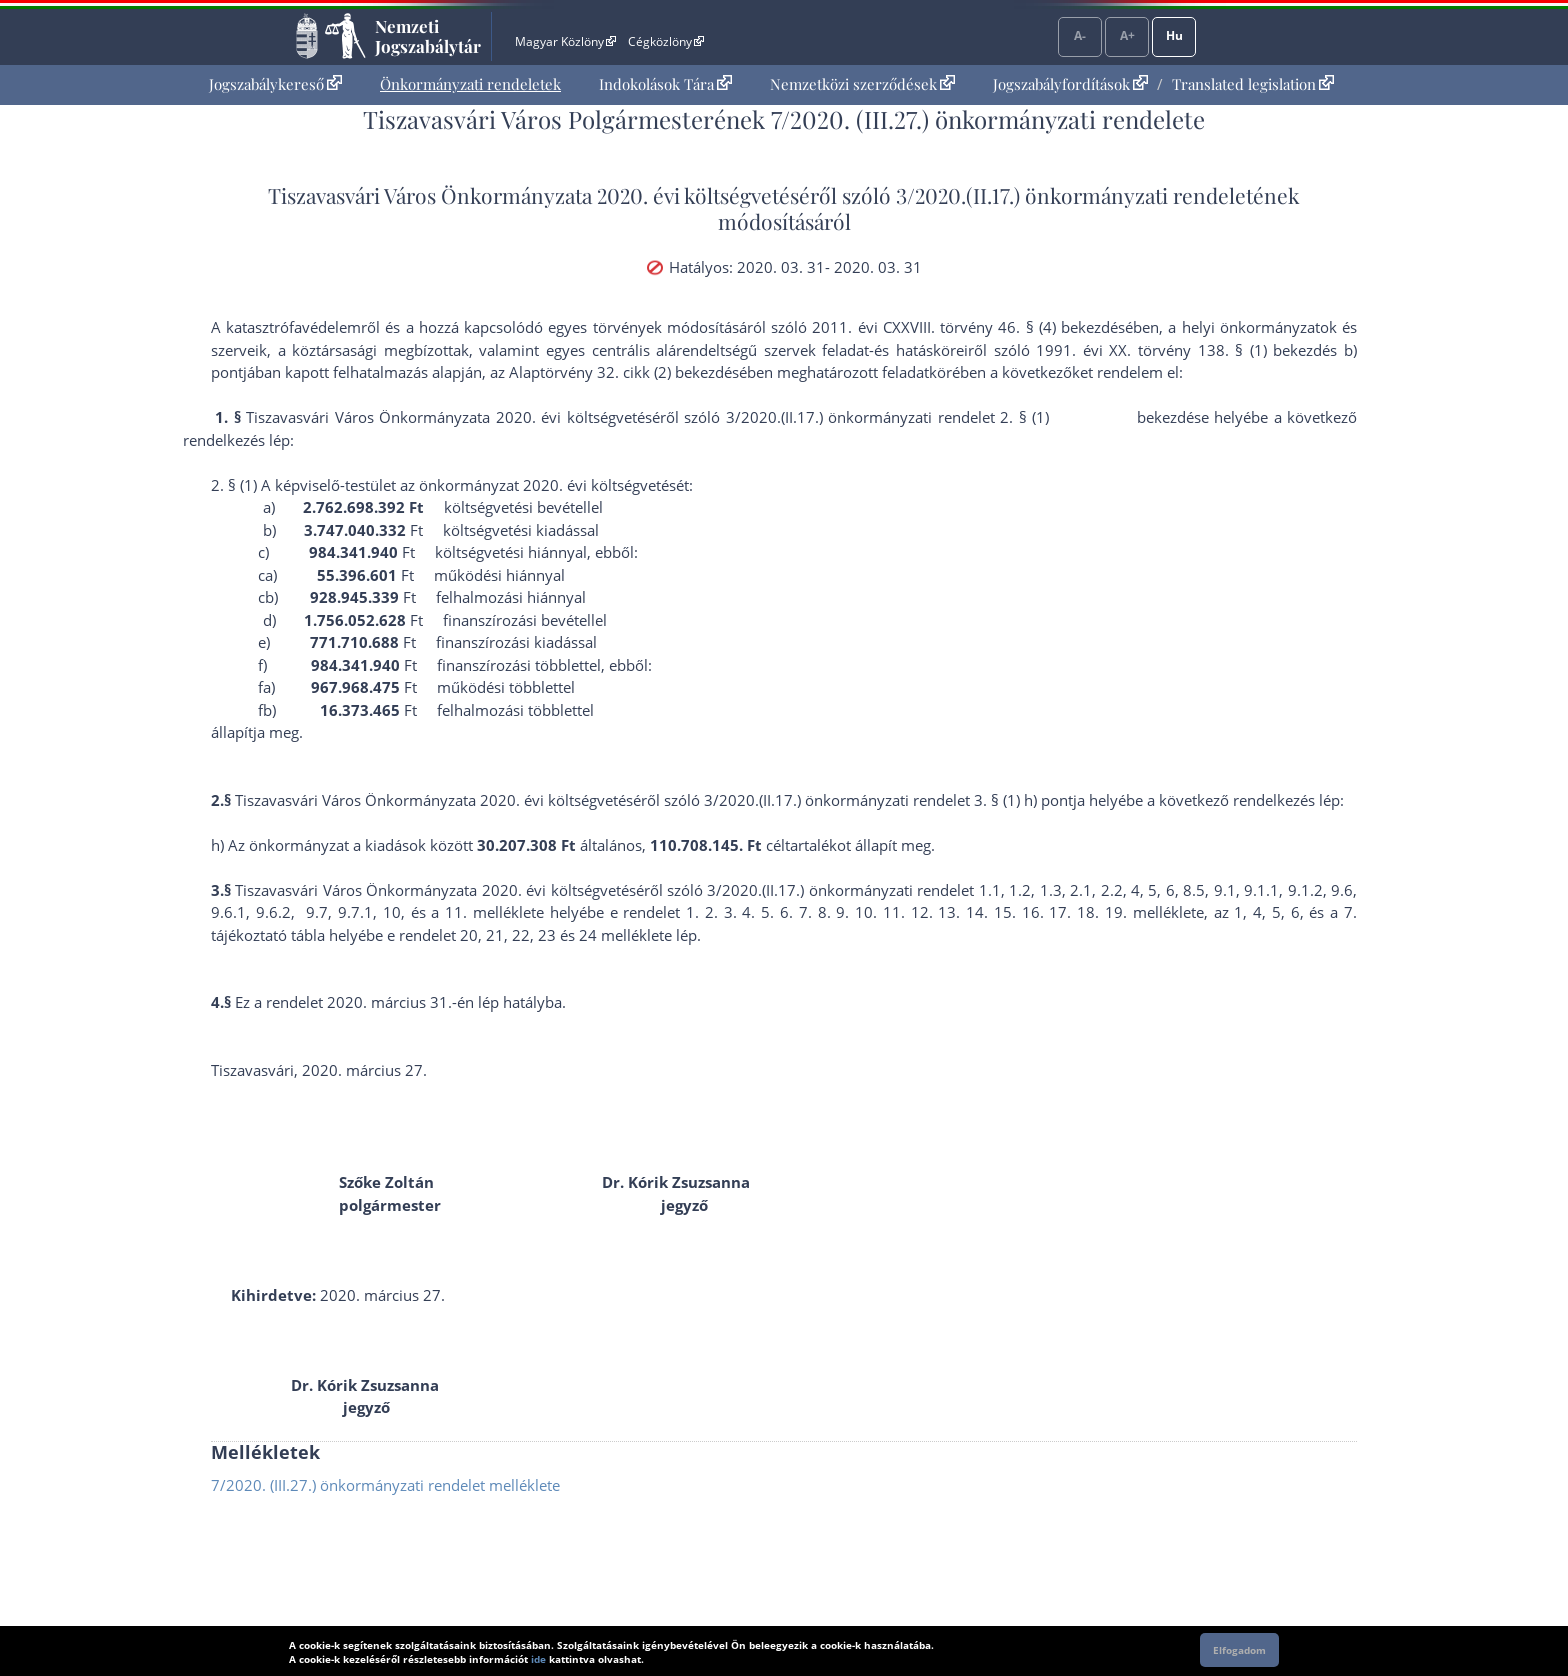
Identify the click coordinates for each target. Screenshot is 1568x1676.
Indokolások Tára (665, 84)
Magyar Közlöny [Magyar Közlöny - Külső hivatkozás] (565, 41)
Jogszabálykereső (275, 84)
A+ (1127, 35)
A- (1080, 35)
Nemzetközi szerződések (862, 84)
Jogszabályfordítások (1070, 84)
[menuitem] (275, 84)
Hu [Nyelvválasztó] (1174, 35)
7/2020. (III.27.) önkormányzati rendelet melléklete (385, 1485)
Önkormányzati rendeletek (470, 84)
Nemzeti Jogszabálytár (428, 36)
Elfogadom (1239, 1650)
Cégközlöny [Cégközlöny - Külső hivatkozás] (666, 41)
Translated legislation (1253, 84)
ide (538, 1659)
